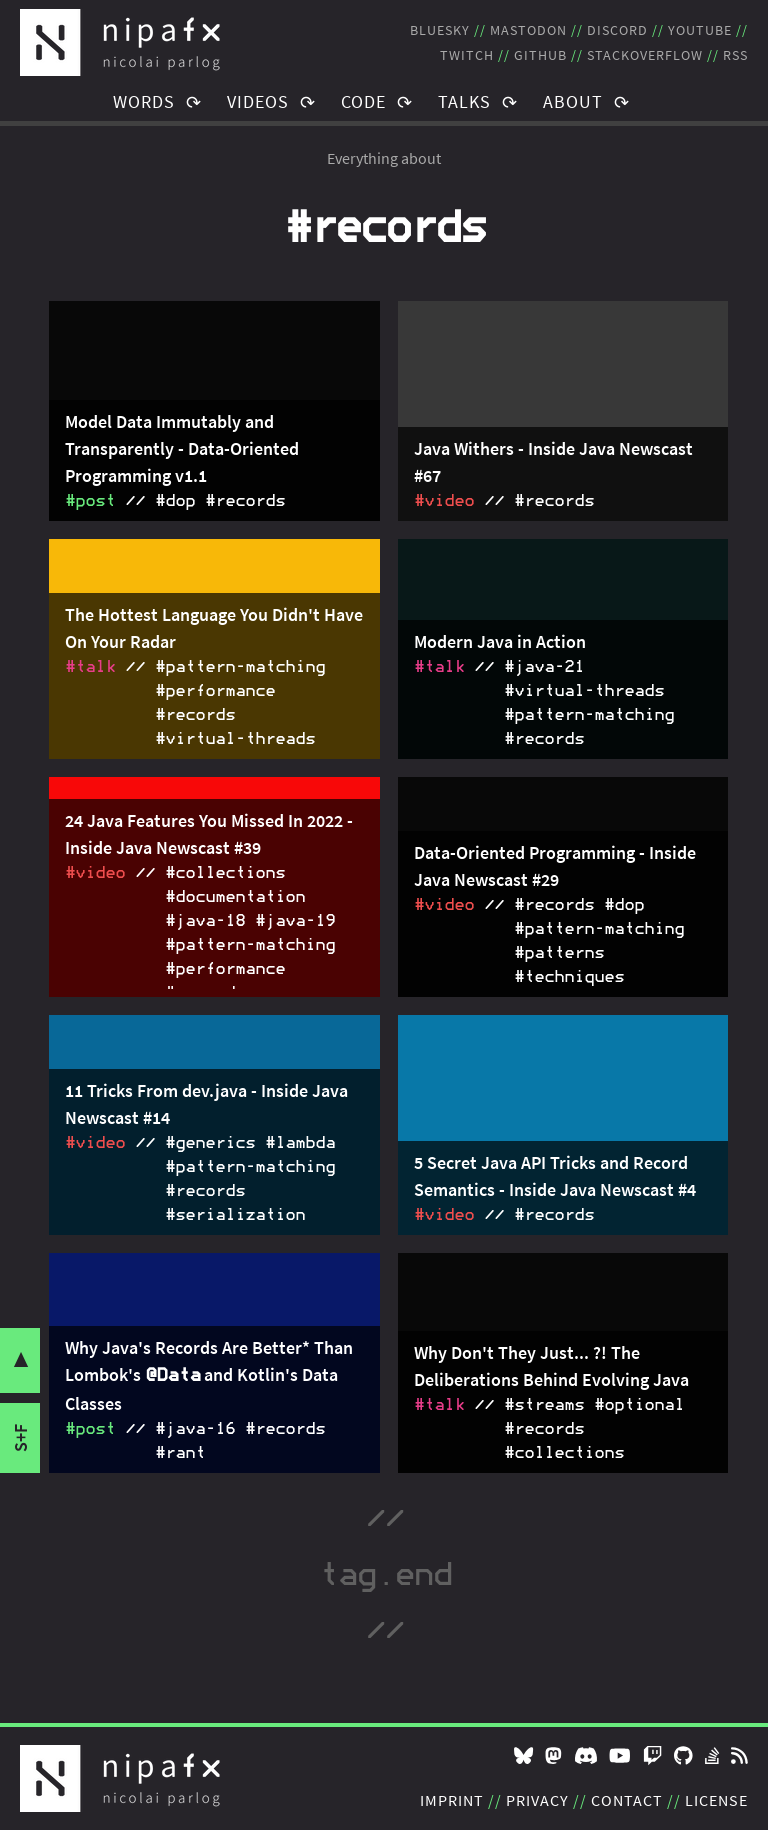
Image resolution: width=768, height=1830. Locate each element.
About (573, 101)
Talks (464, 101)
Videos (258, 101)
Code (363, 101)
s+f (20, 1438)
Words (144, 101)
